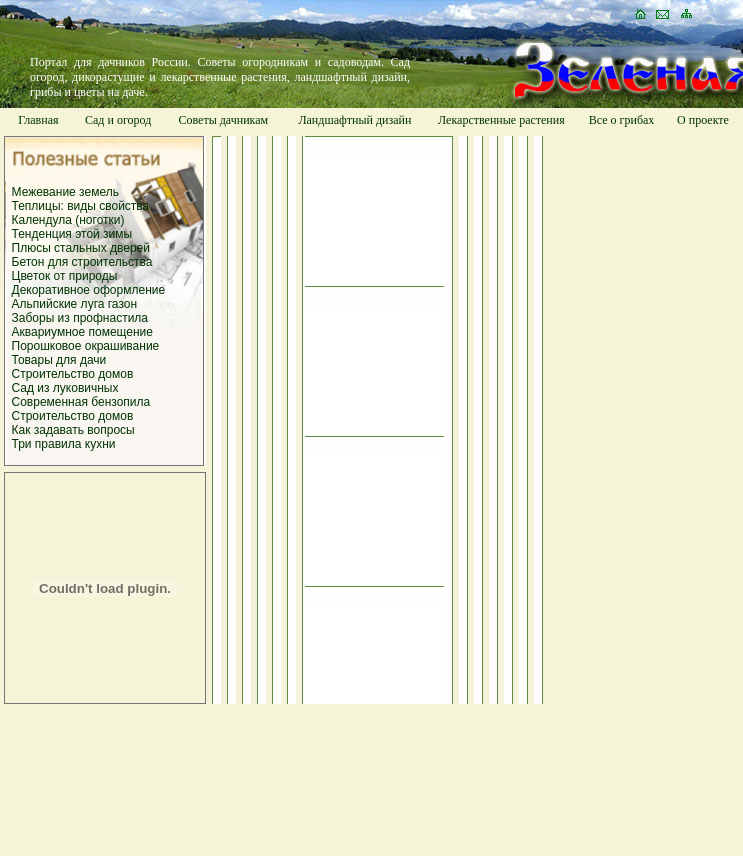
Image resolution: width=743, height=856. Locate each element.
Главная (38, 120)
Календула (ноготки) (68, 220)
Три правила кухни (64, 444)
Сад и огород (118, 120)
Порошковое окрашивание (86, 346)
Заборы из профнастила (80, 318)
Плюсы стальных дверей (81, 248)
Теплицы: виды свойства (81, 206)
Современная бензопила (81, 402)
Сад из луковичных (65, 388)
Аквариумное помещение (82, 332)
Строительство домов (73, 374)
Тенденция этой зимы (72, 234)
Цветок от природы (65, 276)
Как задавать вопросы (73, 430)
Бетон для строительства (82, 262)
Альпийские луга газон (75, 304)
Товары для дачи (59, 360)
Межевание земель (65, 192)
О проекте (703, 120)
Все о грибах (622, 120)
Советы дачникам (223, 120)
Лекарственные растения (501, 120)
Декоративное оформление (89, 290)
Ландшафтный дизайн (354, 120)
